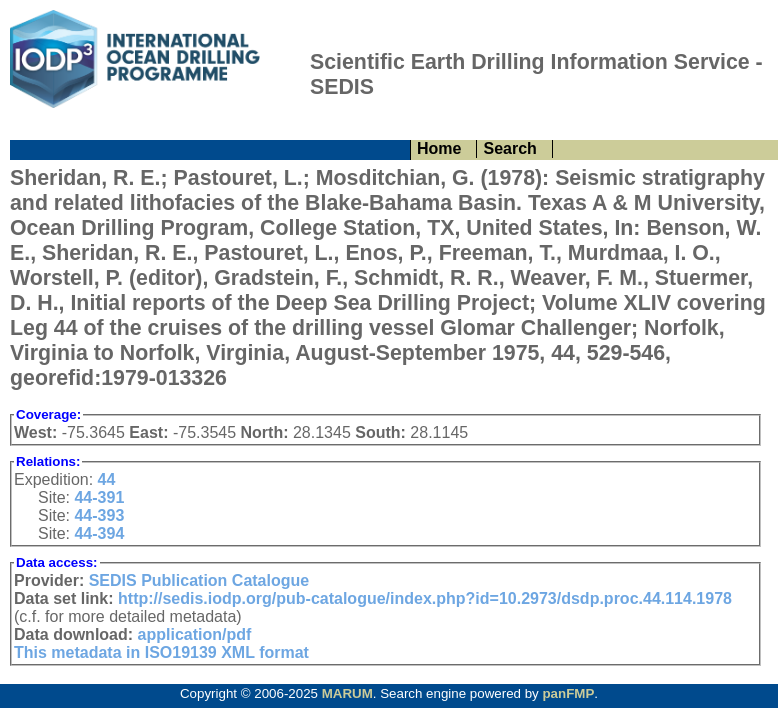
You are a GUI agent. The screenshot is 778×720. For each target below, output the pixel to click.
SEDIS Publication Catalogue (199, 580)
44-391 (99, 497)
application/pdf (195, 634)
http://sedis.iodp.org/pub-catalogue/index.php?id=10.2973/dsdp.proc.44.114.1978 (425, 598)
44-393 (99, 515)
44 (107, 479)
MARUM (347, 693)
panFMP (568, 693)
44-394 (99, 533)
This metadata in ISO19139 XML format (161, 652)
